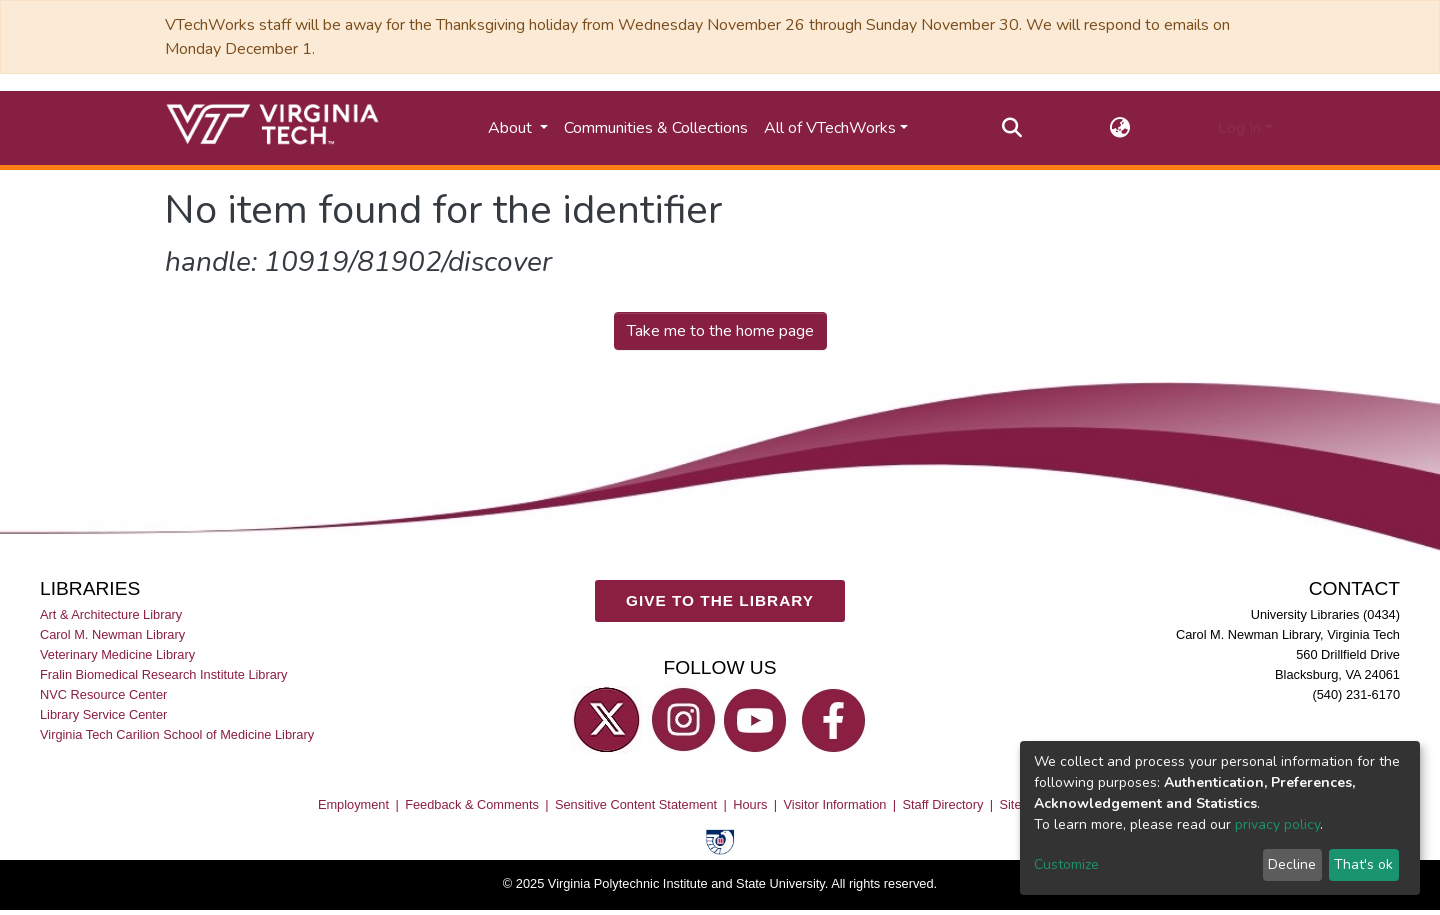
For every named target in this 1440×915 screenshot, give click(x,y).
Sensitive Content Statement (636, 804)
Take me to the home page (720, 331)
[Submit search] (1012, 128)
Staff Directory (943, 804)
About (512, 128)
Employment (353, 804)
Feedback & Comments (472, 804)
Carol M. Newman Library (112, 634)
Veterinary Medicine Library (117, 654)
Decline (1292, 864)
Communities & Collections (656, 128)
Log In (1239, 128)
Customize (1066, 864)
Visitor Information (835, 804)
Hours (750, 804)
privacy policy (1277, 824)
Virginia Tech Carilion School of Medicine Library (177, 735)
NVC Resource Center (103, 695)
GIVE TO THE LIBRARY (720, 601)
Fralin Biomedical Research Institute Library (164, 674)
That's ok (1363, 864)
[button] (1120, 128)
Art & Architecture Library (111, 614)
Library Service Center (103, 715)
